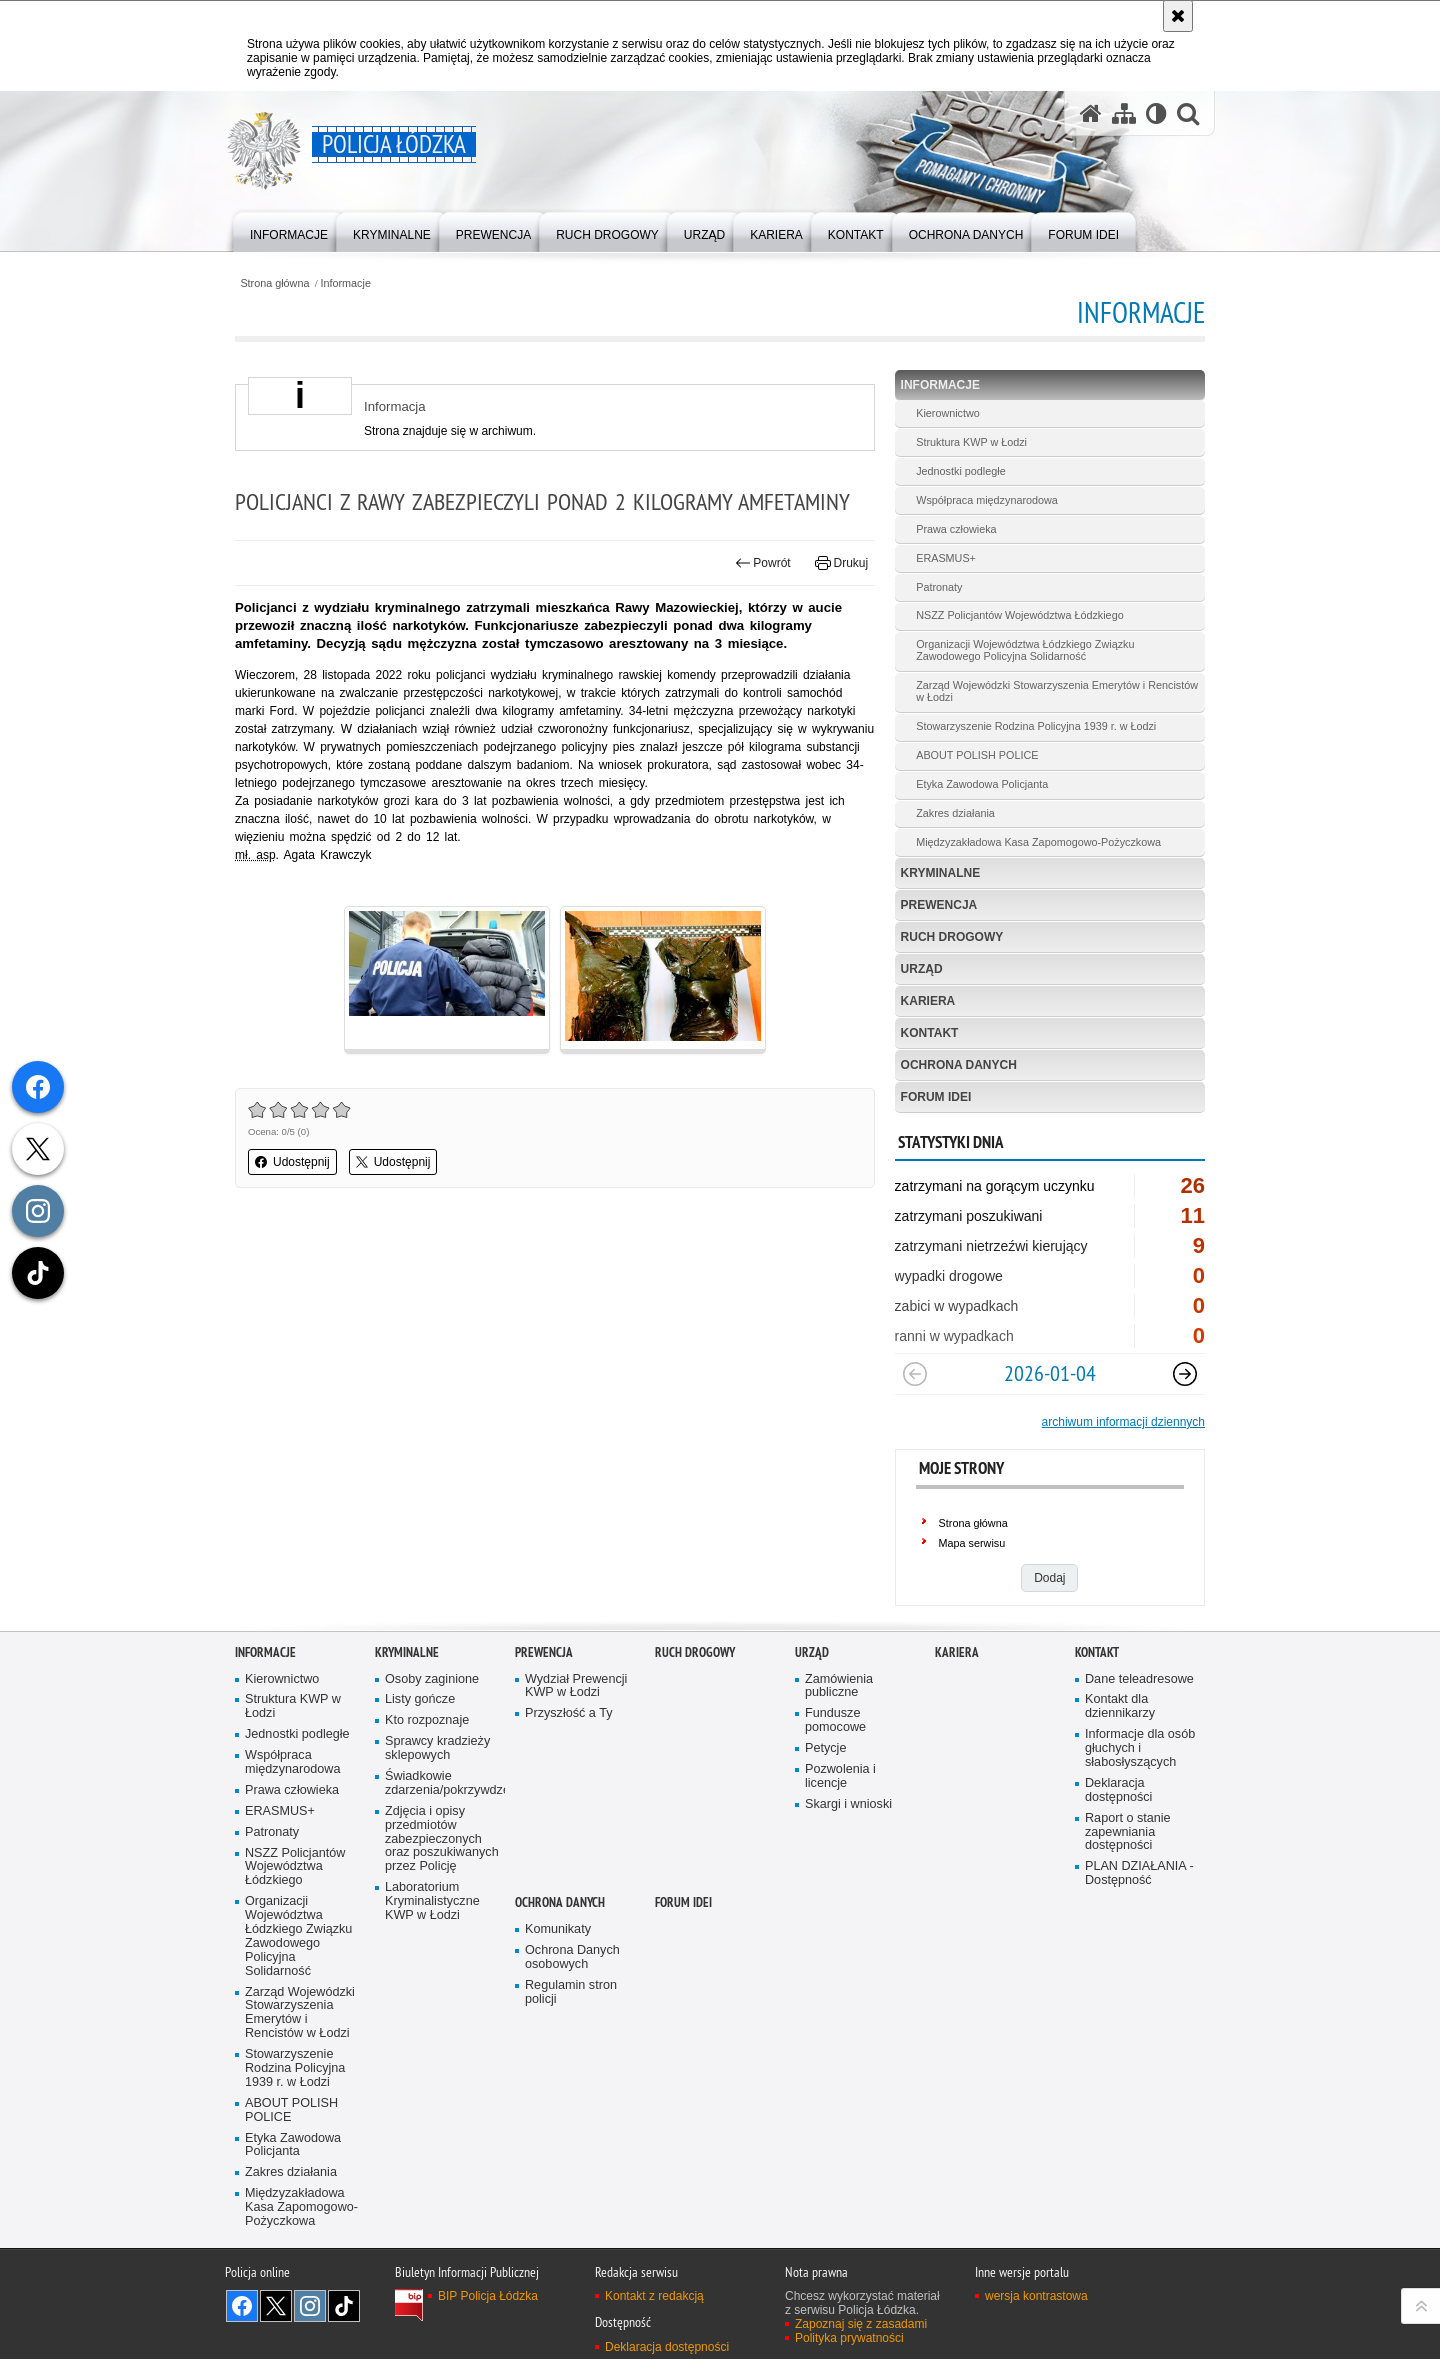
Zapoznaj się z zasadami (861, 2324)
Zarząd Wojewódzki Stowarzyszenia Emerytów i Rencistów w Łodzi (1057, 691)
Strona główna (274, 283)
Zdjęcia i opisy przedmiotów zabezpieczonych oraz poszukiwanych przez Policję (442, 1839)
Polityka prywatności (849, 2338)
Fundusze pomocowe (835, 1720)
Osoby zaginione (432, 1679)
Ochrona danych (959, 1065)
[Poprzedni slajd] (915, 1374)
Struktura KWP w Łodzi (971, 442)
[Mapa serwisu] (1124, 113)
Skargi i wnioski (848, 1804)
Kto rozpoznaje (427, 1720)
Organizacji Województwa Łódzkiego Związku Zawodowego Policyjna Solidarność (1025, 650)
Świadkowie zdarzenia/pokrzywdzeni (443, 1783)
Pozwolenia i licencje (840, 1776)
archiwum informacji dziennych (1123, 1422)
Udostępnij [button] (292, 1162)
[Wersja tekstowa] (1156, 113)
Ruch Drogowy (952, 937)
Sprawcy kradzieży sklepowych (437, 1748)
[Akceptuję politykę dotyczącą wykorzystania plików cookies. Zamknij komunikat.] (1178, 16)
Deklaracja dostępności (1118, 1790)
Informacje (346, 283)
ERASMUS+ (946, 558)
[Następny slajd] (1185, 1374)
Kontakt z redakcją (654, 2296)
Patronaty (939, 587)
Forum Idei (936, 1097)
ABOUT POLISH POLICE (977, 755)
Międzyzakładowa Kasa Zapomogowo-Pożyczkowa (1038, 842)
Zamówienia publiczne (839, 1686)
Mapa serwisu (972, 1543)
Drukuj (841, 563)
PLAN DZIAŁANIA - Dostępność (1139, 1873)
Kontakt (930, 1033)
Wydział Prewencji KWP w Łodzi (576, 1686)
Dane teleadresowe (1139, 1679)
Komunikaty (558, 1929)
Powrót (763, 563)
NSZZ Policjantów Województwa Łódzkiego (1019, 615)
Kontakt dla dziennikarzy (1120, 1706)
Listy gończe (420, 1699)
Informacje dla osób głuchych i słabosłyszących (1140, 1748)
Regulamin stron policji (571, 1992)
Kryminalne (941, 873)
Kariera (928, 1001)
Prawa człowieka (956, 529)
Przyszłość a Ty (568, 1713)
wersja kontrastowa (1036, 2296)
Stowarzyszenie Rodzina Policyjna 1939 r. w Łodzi (1036, 726)
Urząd (922, 969)
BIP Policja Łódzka (488, 2296)
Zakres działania (955, 813)
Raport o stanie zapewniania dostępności (1128, 1832)
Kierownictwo (948, 413)
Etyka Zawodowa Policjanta (982, 784)
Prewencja (939, 905)
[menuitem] (289, 230)
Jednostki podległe (960, 471)
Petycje (825, 1748)
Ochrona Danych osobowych (572, 1957)
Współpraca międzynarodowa (987, 500)
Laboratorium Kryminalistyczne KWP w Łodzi (432, 1901)
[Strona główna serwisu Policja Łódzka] (1091, 113)
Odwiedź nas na (242, 2306)
